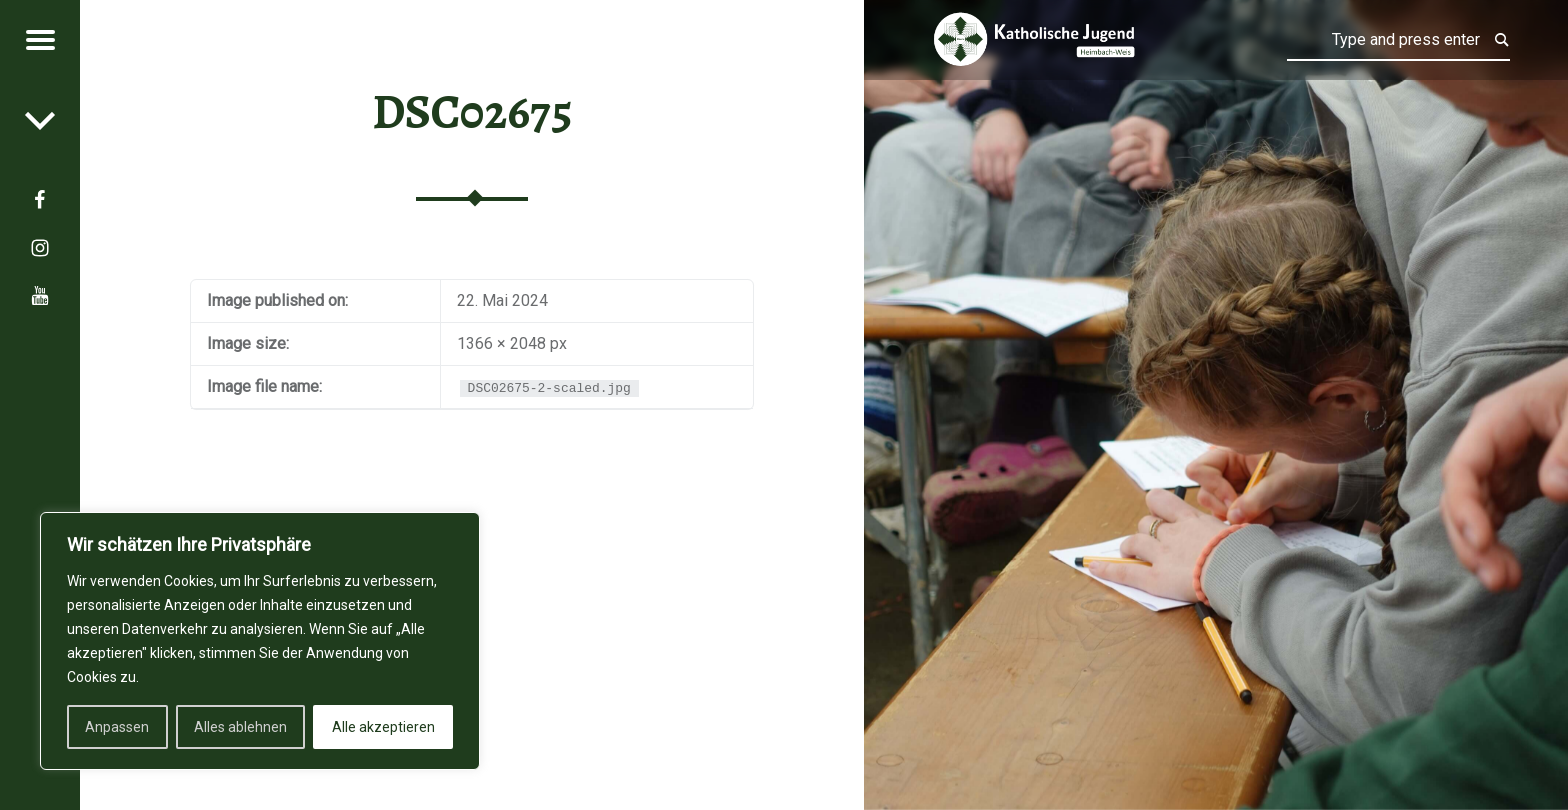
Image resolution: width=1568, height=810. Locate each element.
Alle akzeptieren (383, 727)
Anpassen (117, 727)
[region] (260, 641)
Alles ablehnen (240, 727)
